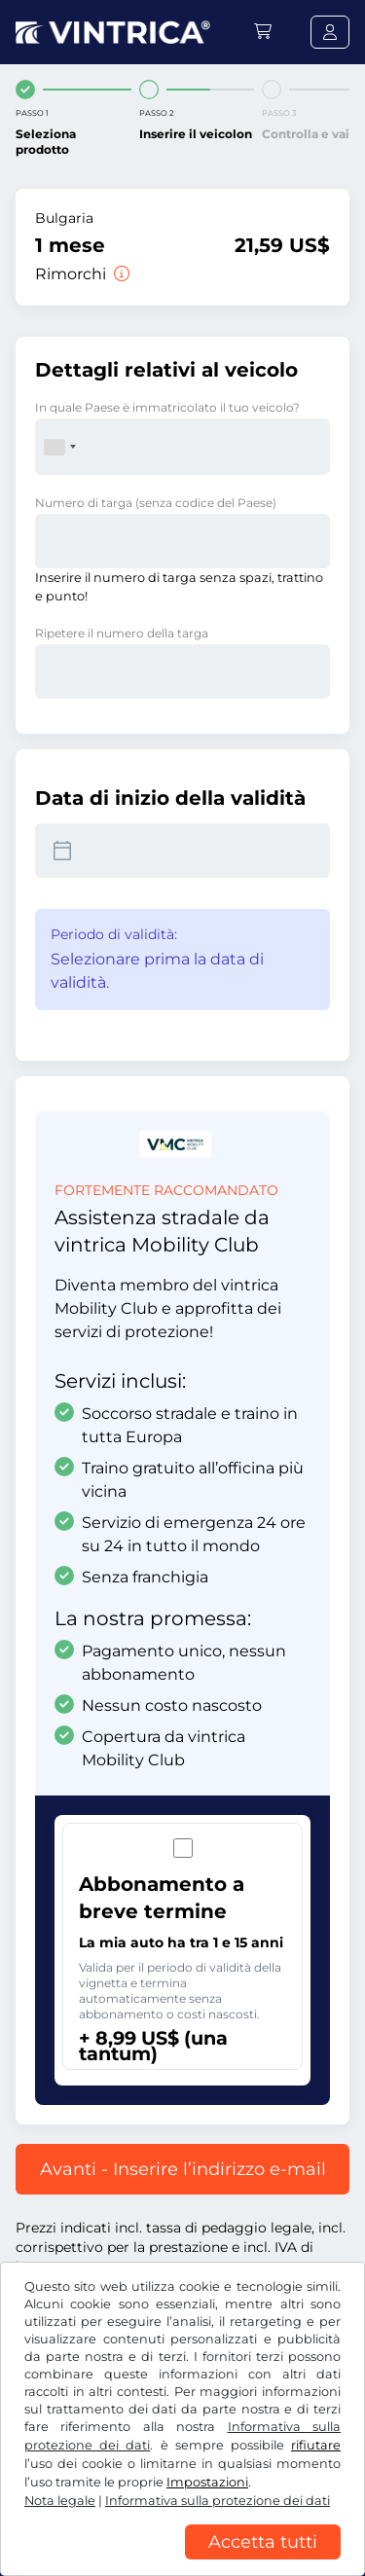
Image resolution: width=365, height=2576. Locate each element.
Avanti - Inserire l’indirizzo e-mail (183, 2169)
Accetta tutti (262, 2542)
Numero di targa (155, 502)
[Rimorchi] (119, 274)
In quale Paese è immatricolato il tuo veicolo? (167, 407)
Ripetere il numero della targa (121, 633)
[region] (182, 2561)
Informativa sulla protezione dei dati (217, 2500)
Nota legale (59, 2500)
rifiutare (316, 2445)
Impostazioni (207, 2482)
